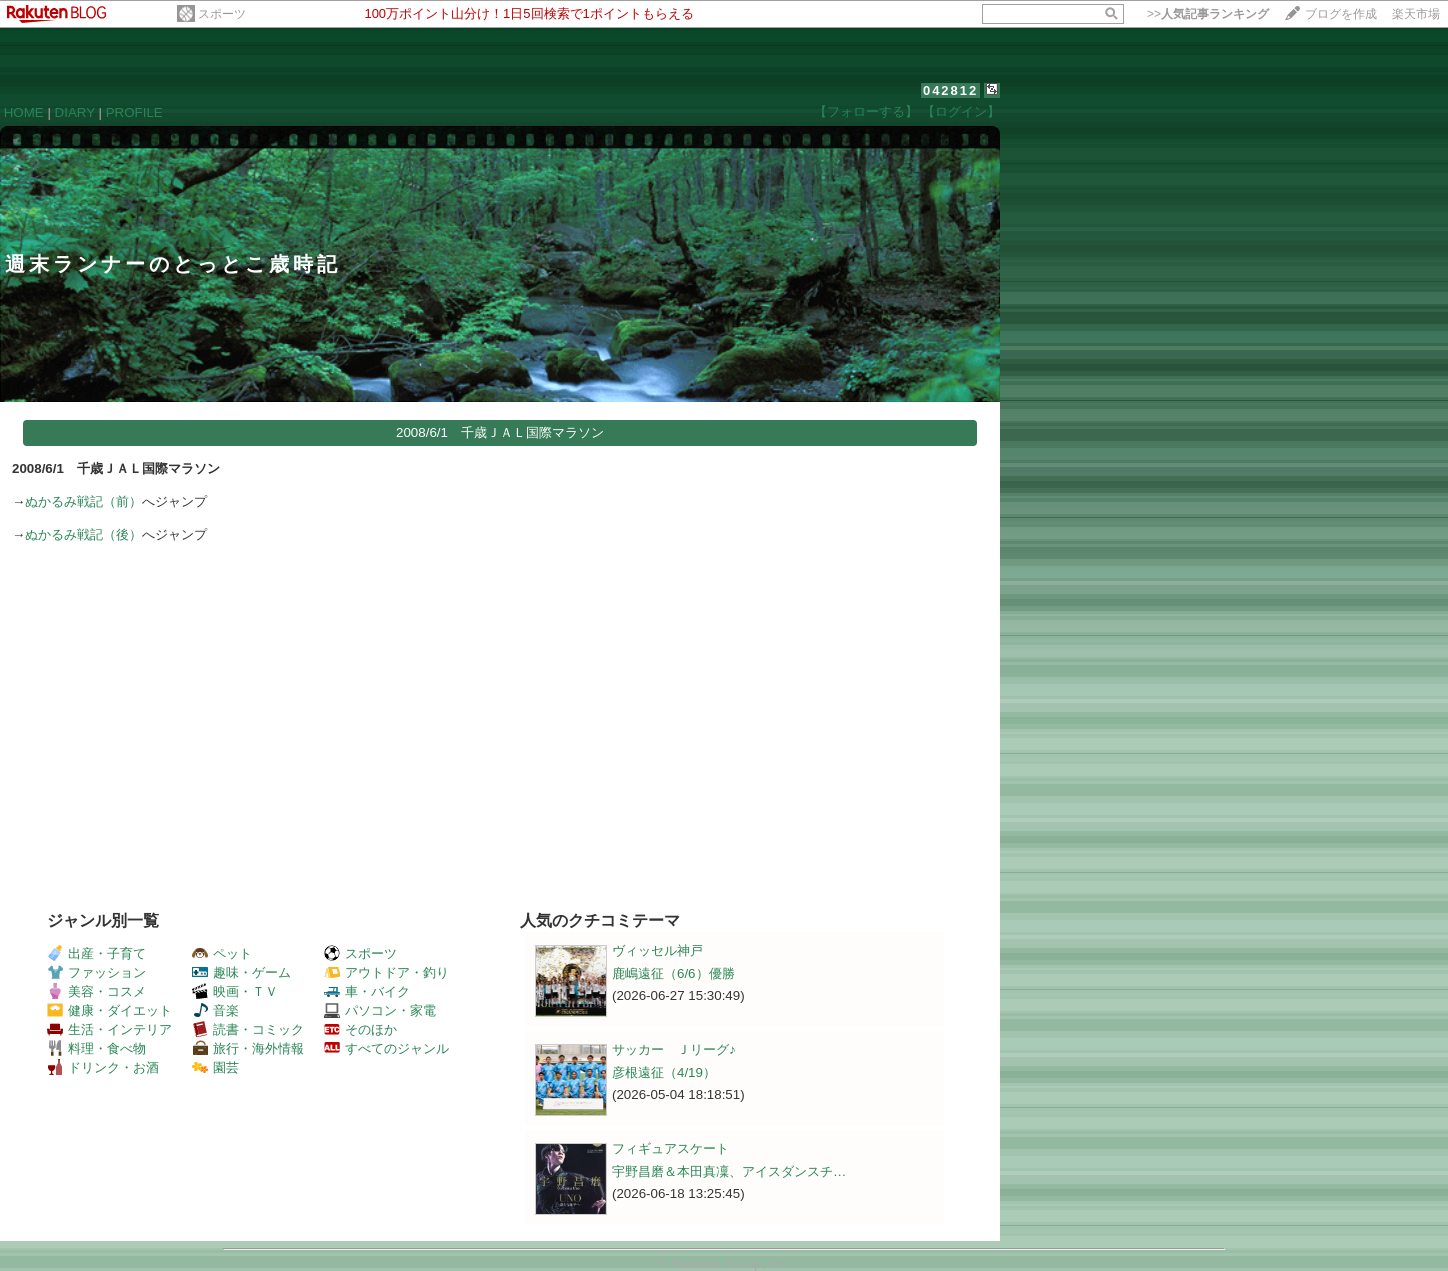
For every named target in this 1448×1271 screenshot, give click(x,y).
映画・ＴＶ (235, 991)
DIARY (75, 112)
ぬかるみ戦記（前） (83, 501)
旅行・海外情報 (248, 1048)
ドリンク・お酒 (103, 1067)
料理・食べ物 (96, 1048)
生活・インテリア (109, 1029)
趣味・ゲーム (241, 972)
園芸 (215, 1067)
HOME (24, 112)
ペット (222, 953)
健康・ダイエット (109, 1010)
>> (1208, 14)
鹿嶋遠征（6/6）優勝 (673, 973)
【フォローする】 (866, 111)
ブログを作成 (1341, 14)
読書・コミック (248, 1029)
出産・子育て (96, 953)
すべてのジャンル (386, 1048)
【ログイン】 (961, 111)
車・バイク (367, 991)
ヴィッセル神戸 (657, 950)
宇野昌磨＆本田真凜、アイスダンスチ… (729, 1171)
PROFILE (134, 112)
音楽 (215, 1010)
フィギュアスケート (670, 1148)
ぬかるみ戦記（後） (83, 534)
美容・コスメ (96, 991)
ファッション (96, 972)
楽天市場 (1416, 14)
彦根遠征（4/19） (664, 1072)
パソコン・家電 (380, 1010)
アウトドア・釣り (386, 972)
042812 (950, 90)
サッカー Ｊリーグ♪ (674, 1049)
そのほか (360, 1029)
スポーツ (222, 14)
